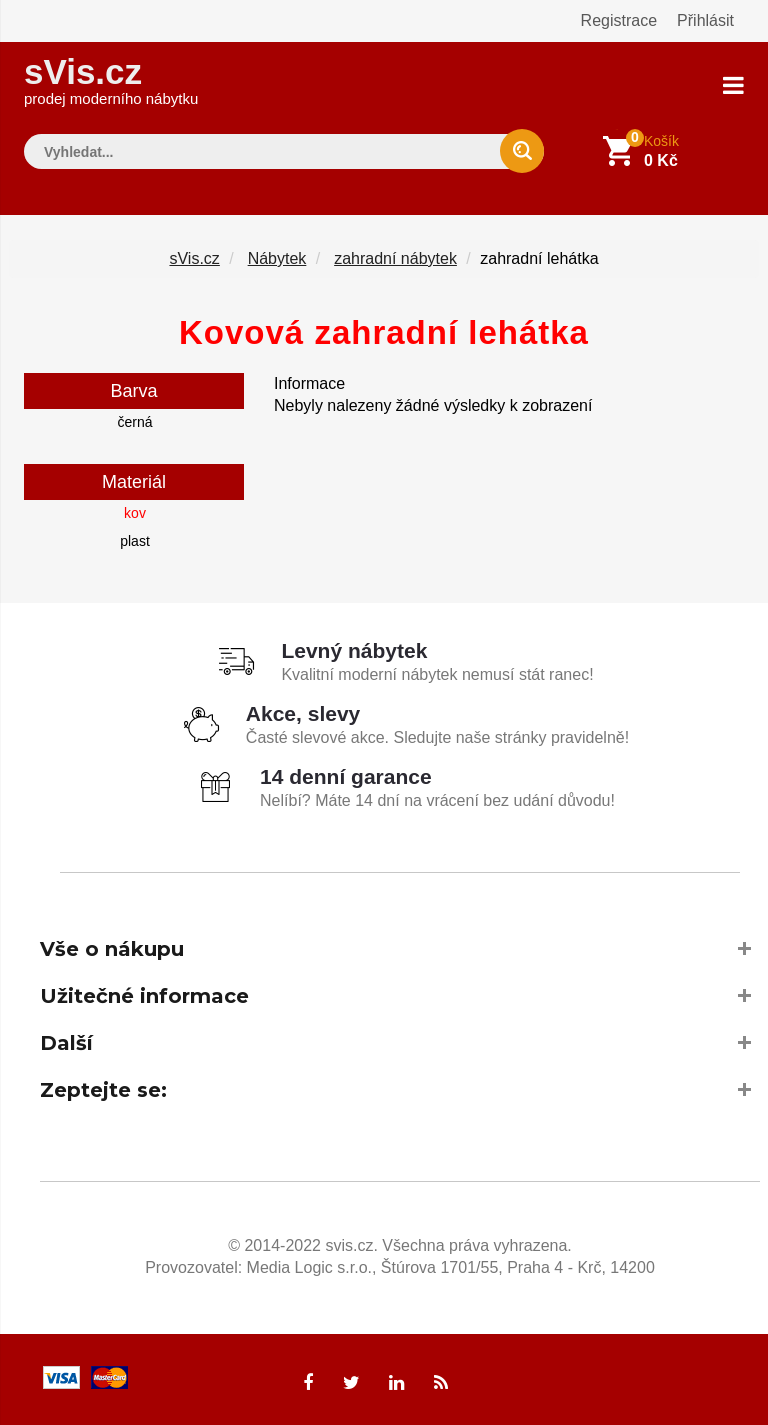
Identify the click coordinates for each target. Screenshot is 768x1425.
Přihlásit (705, 20)
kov (135, 513)
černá (134, 422)
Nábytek (277, 258)
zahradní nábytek (395, 258)
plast (135, 541)
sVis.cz (111, 79)
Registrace (619, 20)
